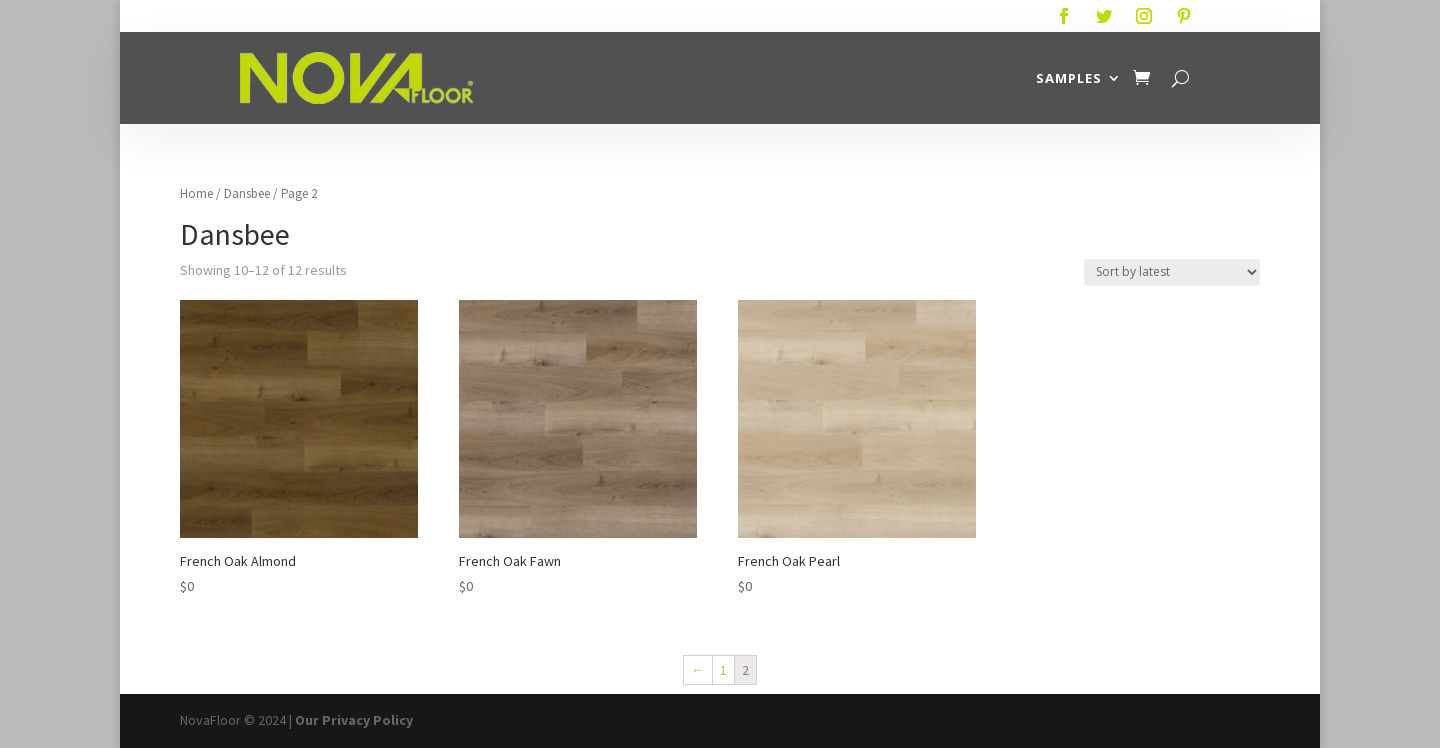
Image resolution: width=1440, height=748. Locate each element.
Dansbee (247, 193)
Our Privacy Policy (354, 720)
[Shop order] (1172, 272)
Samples (1069, 78)
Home (196, 193)
